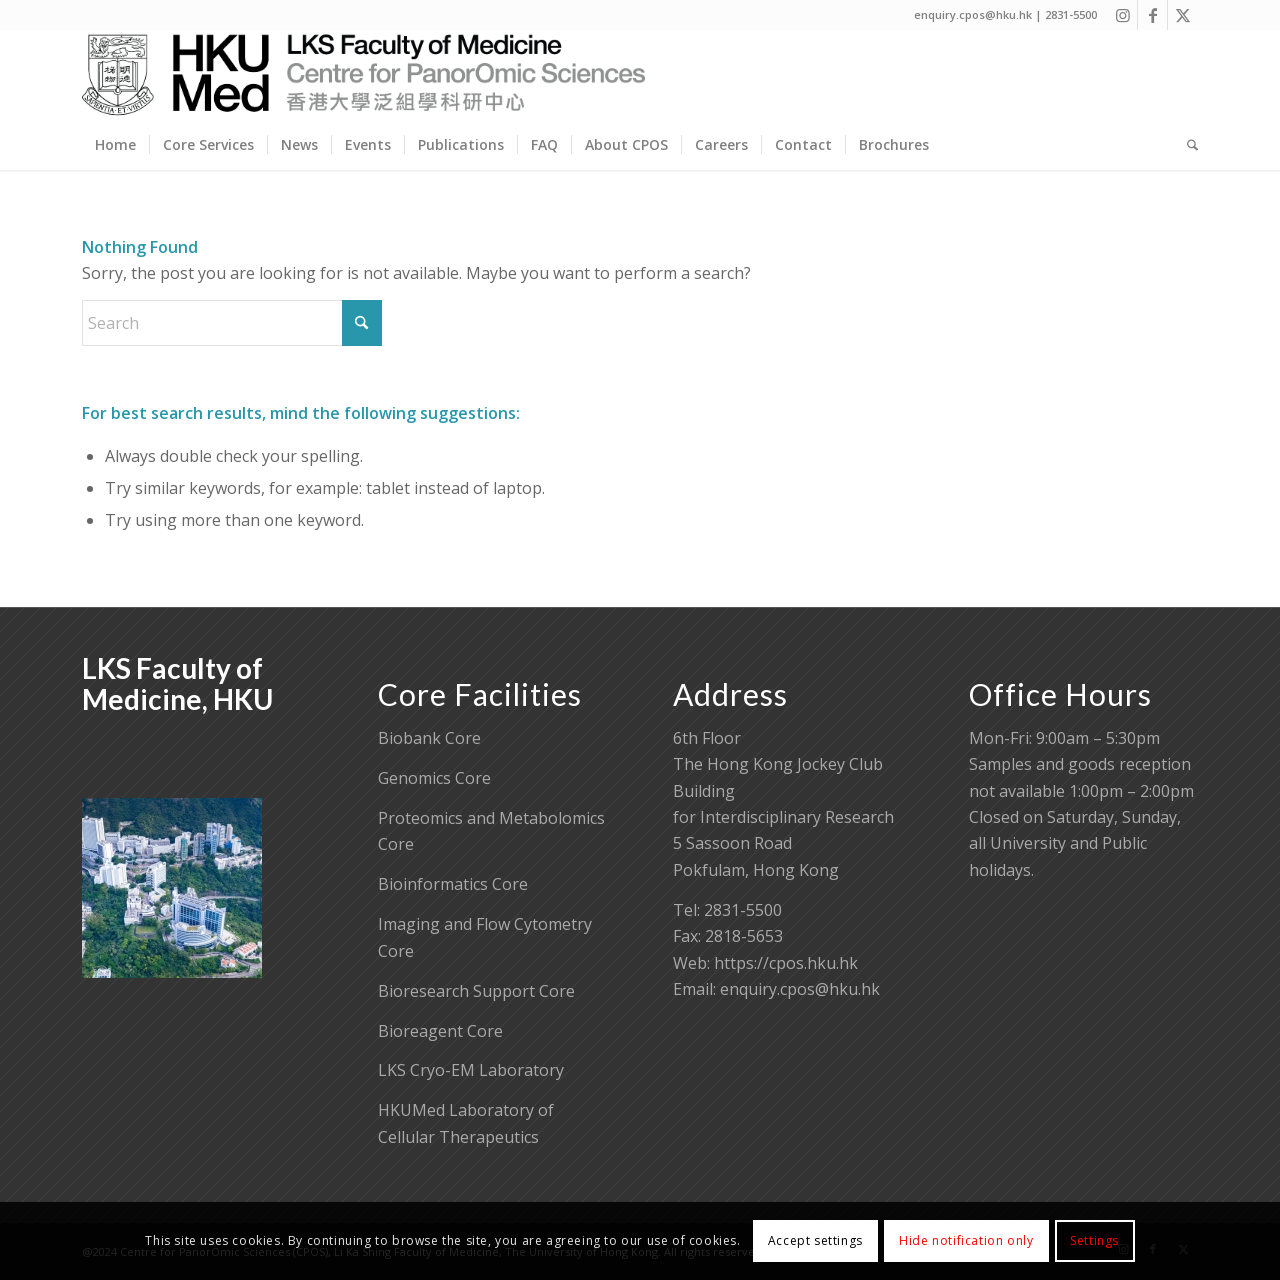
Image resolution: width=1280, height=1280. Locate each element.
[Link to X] (1183, 15)
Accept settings (815, 1240)
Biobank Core (429, 738)
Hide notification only (966, 1240)
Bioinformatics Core (453, 884)
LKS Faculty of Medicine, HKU (177, 683)
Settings (1094, 1240)
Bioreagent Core (440, 1031)
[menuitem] (115, 145)
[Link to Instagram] (1122, 15)
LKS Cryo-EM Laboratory (471, 1070)
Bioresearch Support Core (476, 991)
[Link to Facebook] (1152, 15)
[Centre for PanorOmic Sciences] (363, 75)
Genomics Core (434, 778)
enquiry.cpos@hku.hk (800, 989)
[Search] (1186, 145)
